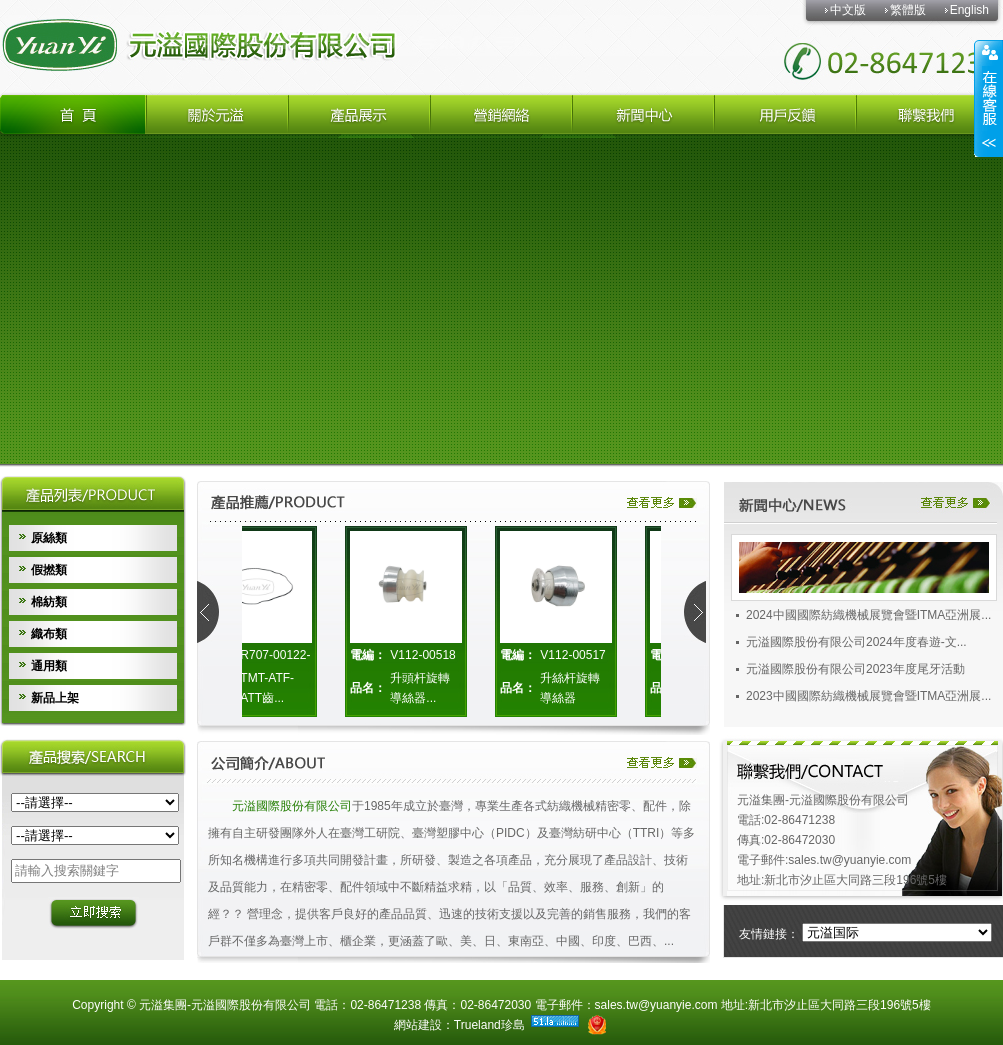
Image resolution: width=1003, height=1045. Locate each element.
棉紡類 (49, 602)
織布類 (49, 634)
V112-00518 (426, 655)
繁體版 (908, 10)
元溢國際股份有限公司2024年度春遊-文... (856, 647)
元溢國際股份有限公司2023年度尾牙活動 (855, 674)
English (969, 10)
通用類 (49, 666)
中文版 (848, 10)
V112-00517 (576, 655)
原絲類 (49, 538)
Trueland (477, 1025)
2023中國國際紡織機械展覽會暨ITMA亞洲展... (868, 701)
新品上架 (55, 698)
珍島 (513, 1025)
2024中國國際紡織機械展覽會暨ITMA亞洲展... (868, 620)
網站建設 (418, 1025)
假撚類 (49, 570)
